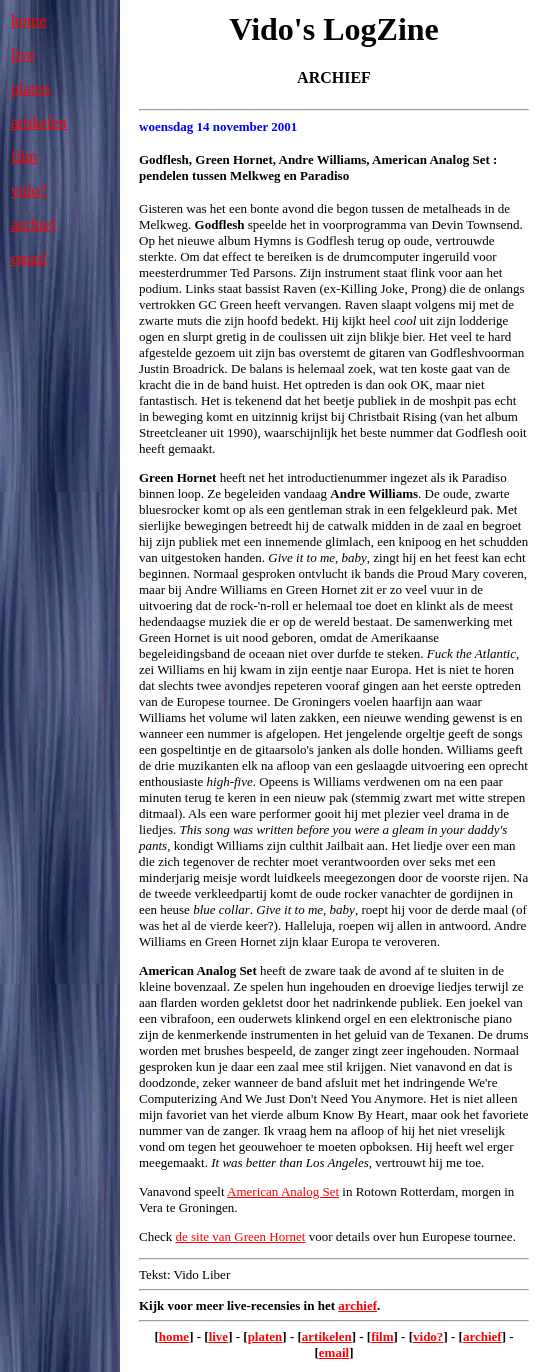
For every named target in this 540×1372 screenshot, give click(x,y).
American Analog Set (283, 1191)
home (29, 20)
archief (33, 224)
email (29, 258)
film (24, 156)
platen (30, 88)
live (23, 54)
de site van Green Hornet (240, 1236)
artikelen (39, 122)
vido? (29, 190)
